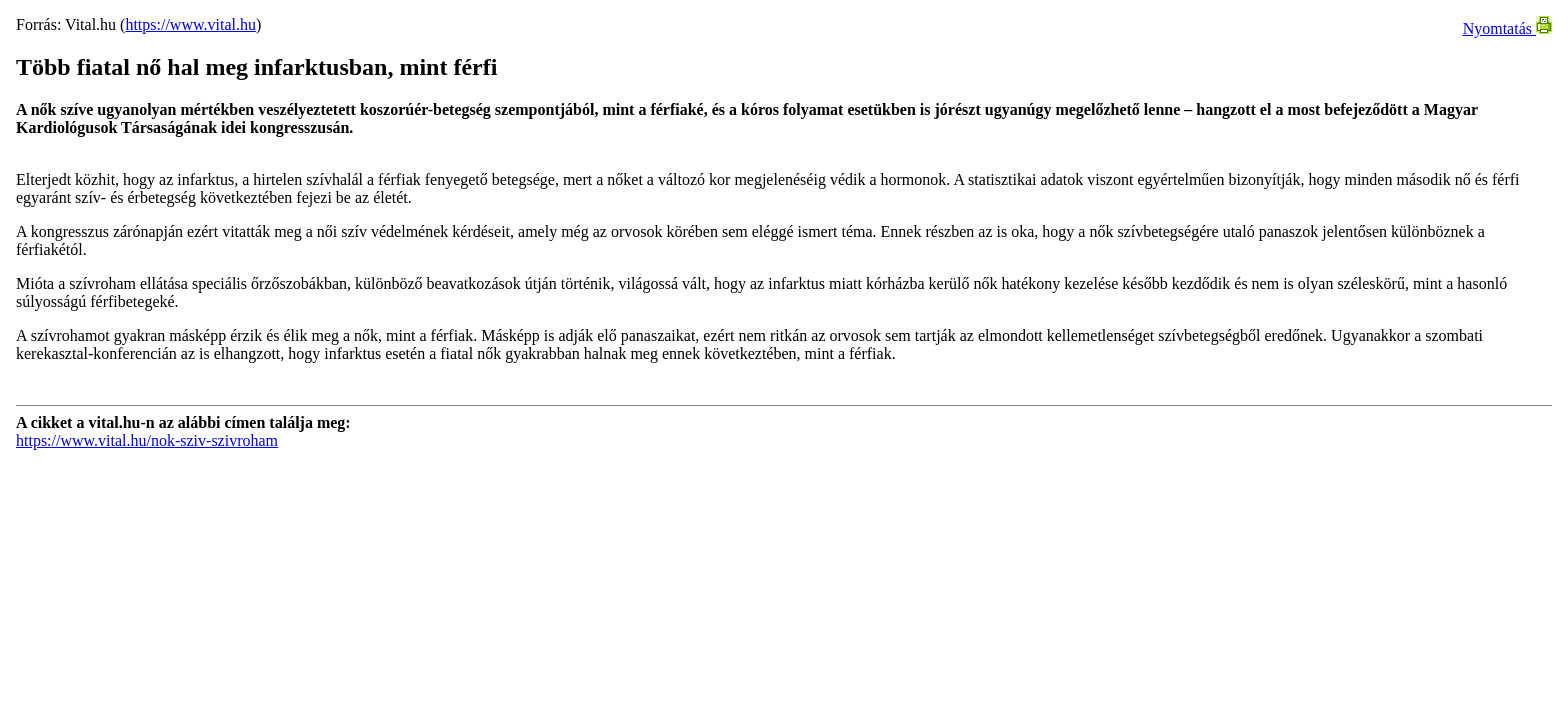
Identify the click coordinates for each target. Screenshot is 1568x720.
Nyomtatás (1507, 28)
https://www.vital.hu (190, 24)
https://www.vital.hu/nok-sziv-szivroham (147, 440)
